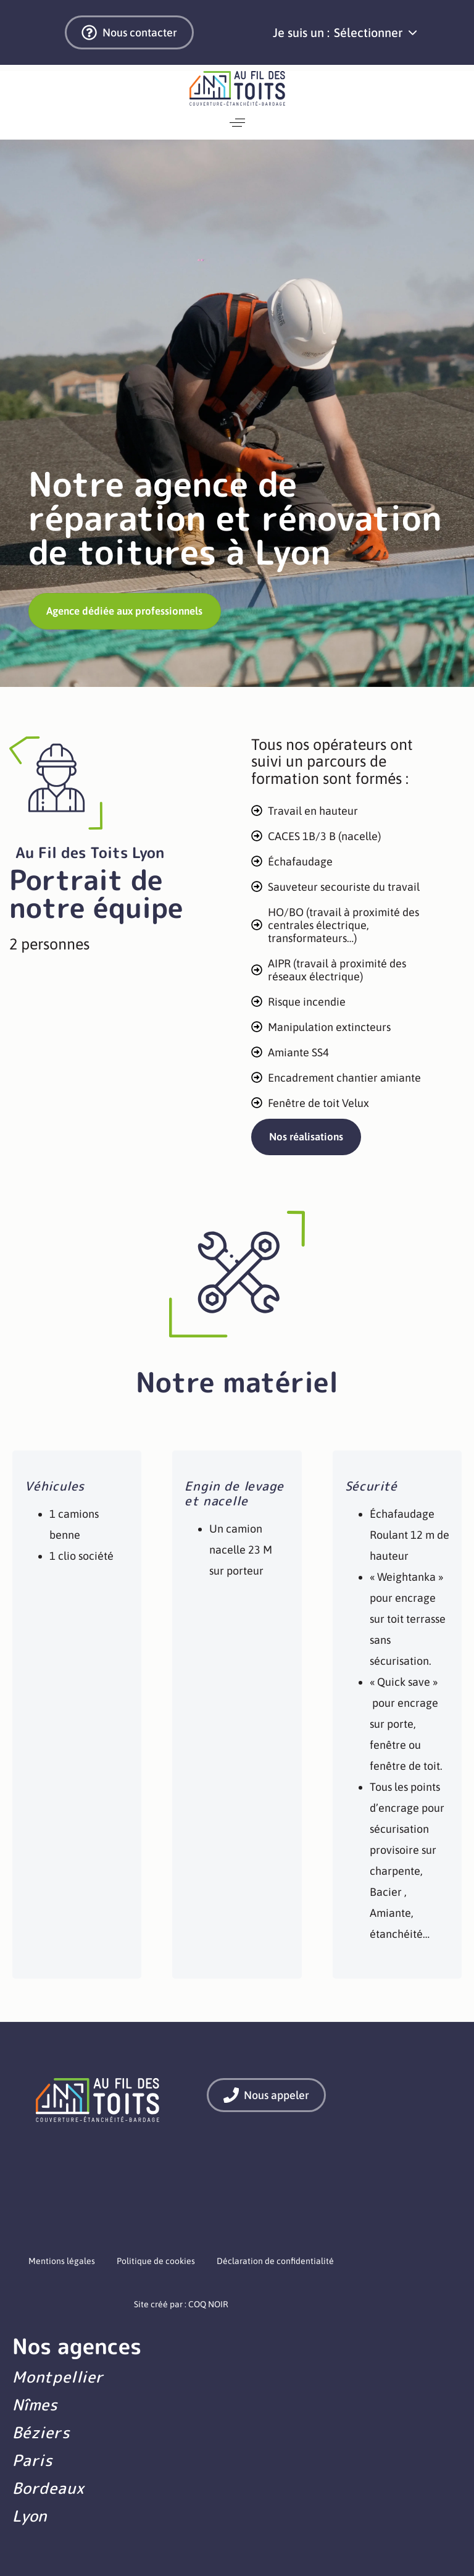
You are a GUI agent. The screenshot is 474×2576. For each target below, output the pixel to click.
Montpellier (58, 2377)
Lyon (29, 2516)
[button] (375, 33)
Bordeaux (48, 2488)
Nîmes (35, 2404)
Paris (32, 2460)
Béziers (41, 2432)
